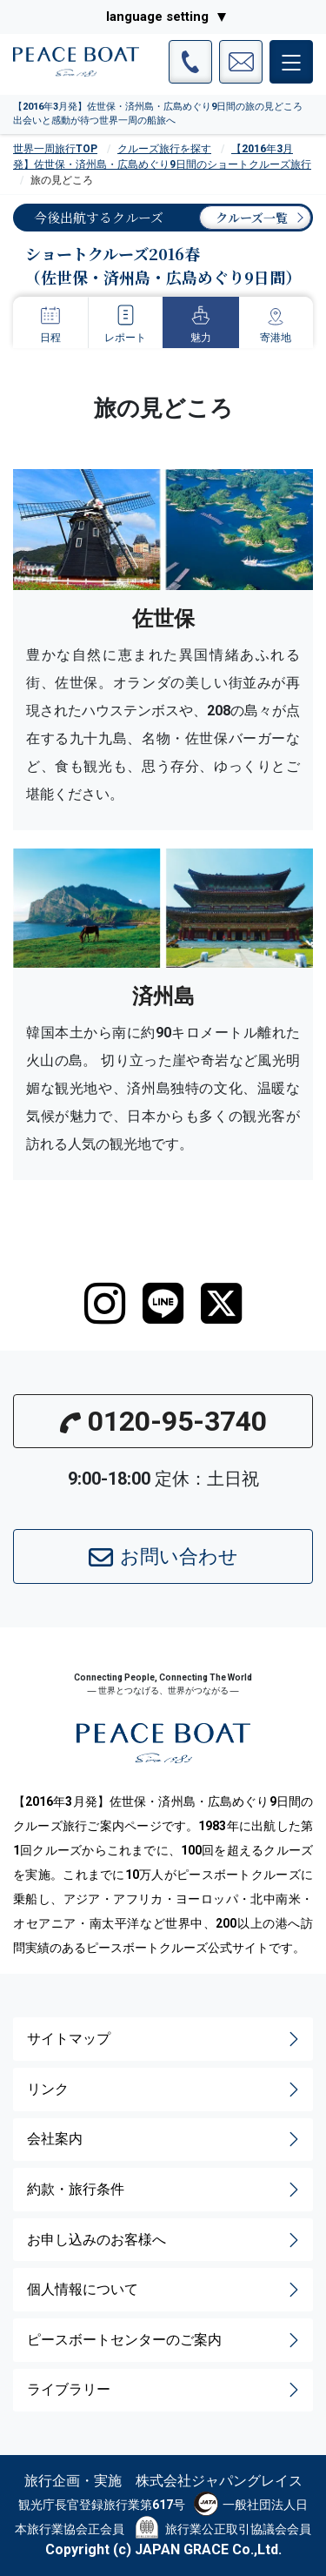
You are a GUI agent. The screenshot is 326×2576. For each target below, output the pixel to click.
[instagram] (104, 1303)
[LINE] (163, 1304)
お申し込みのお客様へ (165, 2240)
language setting (157, 16)
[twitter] (221, 1303)
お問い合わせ (163, 1558)
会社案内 (165, 2139)
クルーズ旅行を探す (164, 149)
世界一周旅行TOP (55, 149)
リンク (165, 2089)
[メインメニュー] (291, 62)
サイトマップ (165, 2039)
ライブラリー (165, 2389)
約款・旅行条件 (165, 2189)
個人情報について (165, 2289)
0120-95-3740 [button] (163, 1421)
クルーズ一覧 (252, 217)
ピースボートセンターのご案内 (165, 2340)
